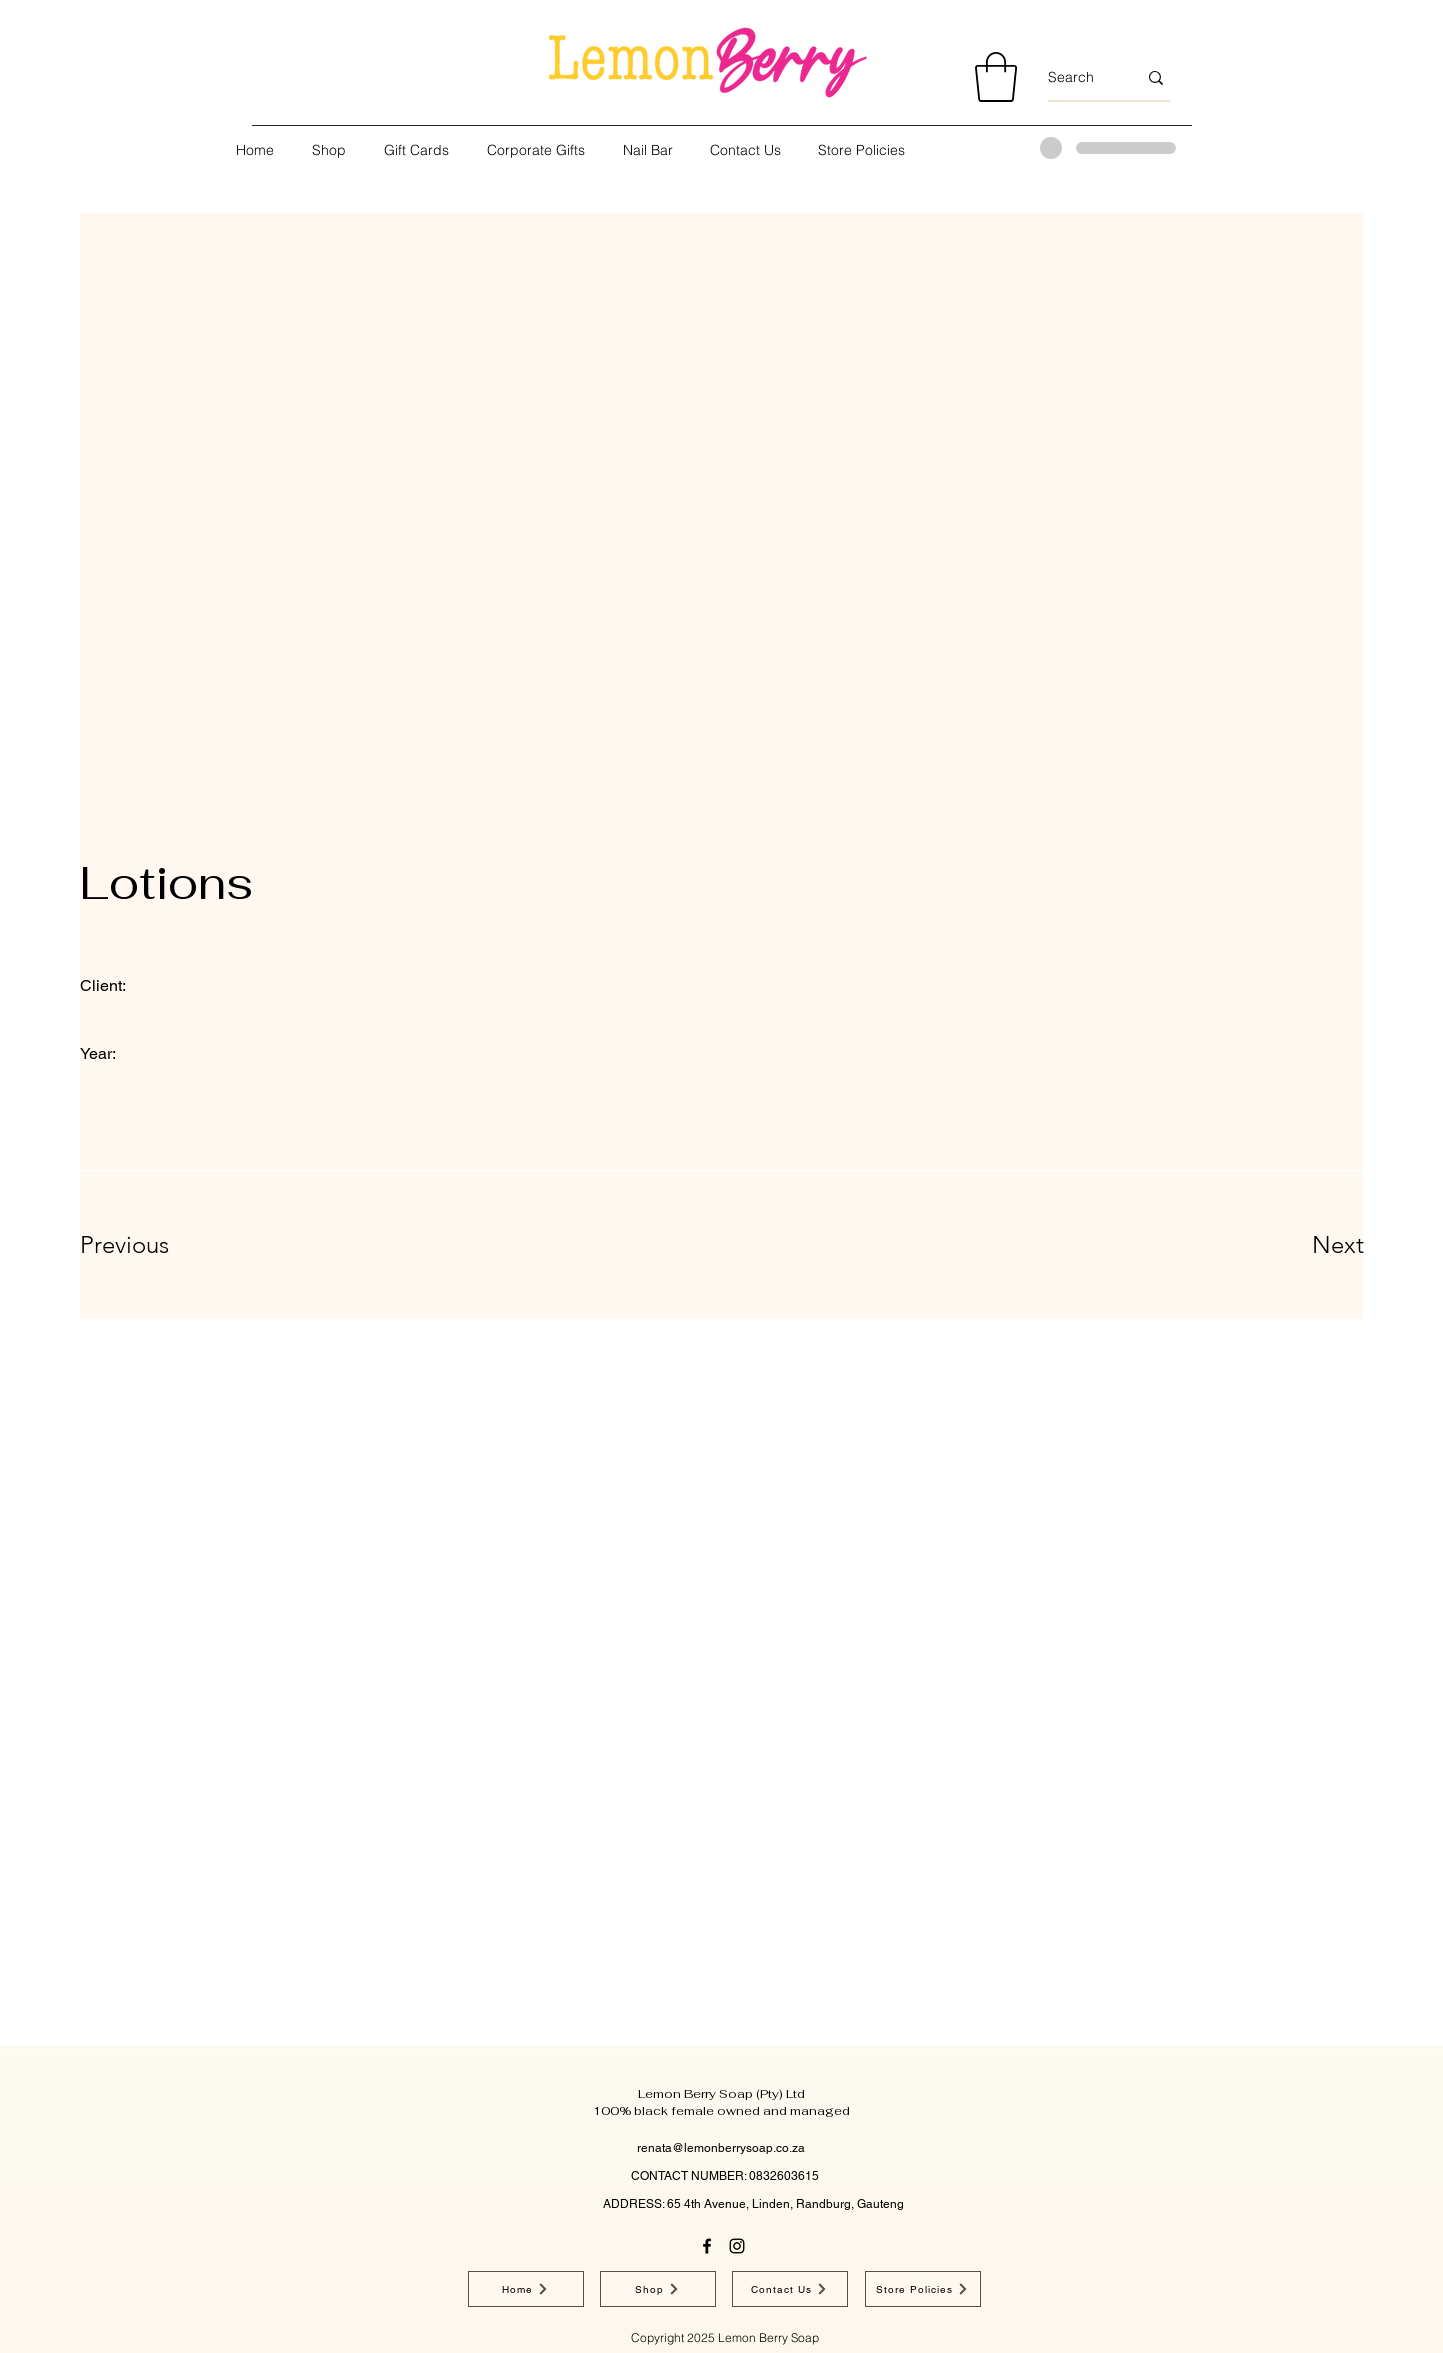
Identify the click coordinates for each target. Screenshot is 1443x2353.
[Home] (526, 2289)
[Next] (1298, 1245)
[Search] (1077, 78)
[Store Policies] (923, 2289)
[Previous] (151, 1245)
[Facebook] (707, 2246)
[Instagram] (737, 2246)
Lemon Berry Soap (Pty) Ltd (721, 2094)
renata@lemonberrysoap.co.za (721, 2148)
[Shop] (658, 2289)
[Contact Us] (790, 2289)
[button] (996, 77)
